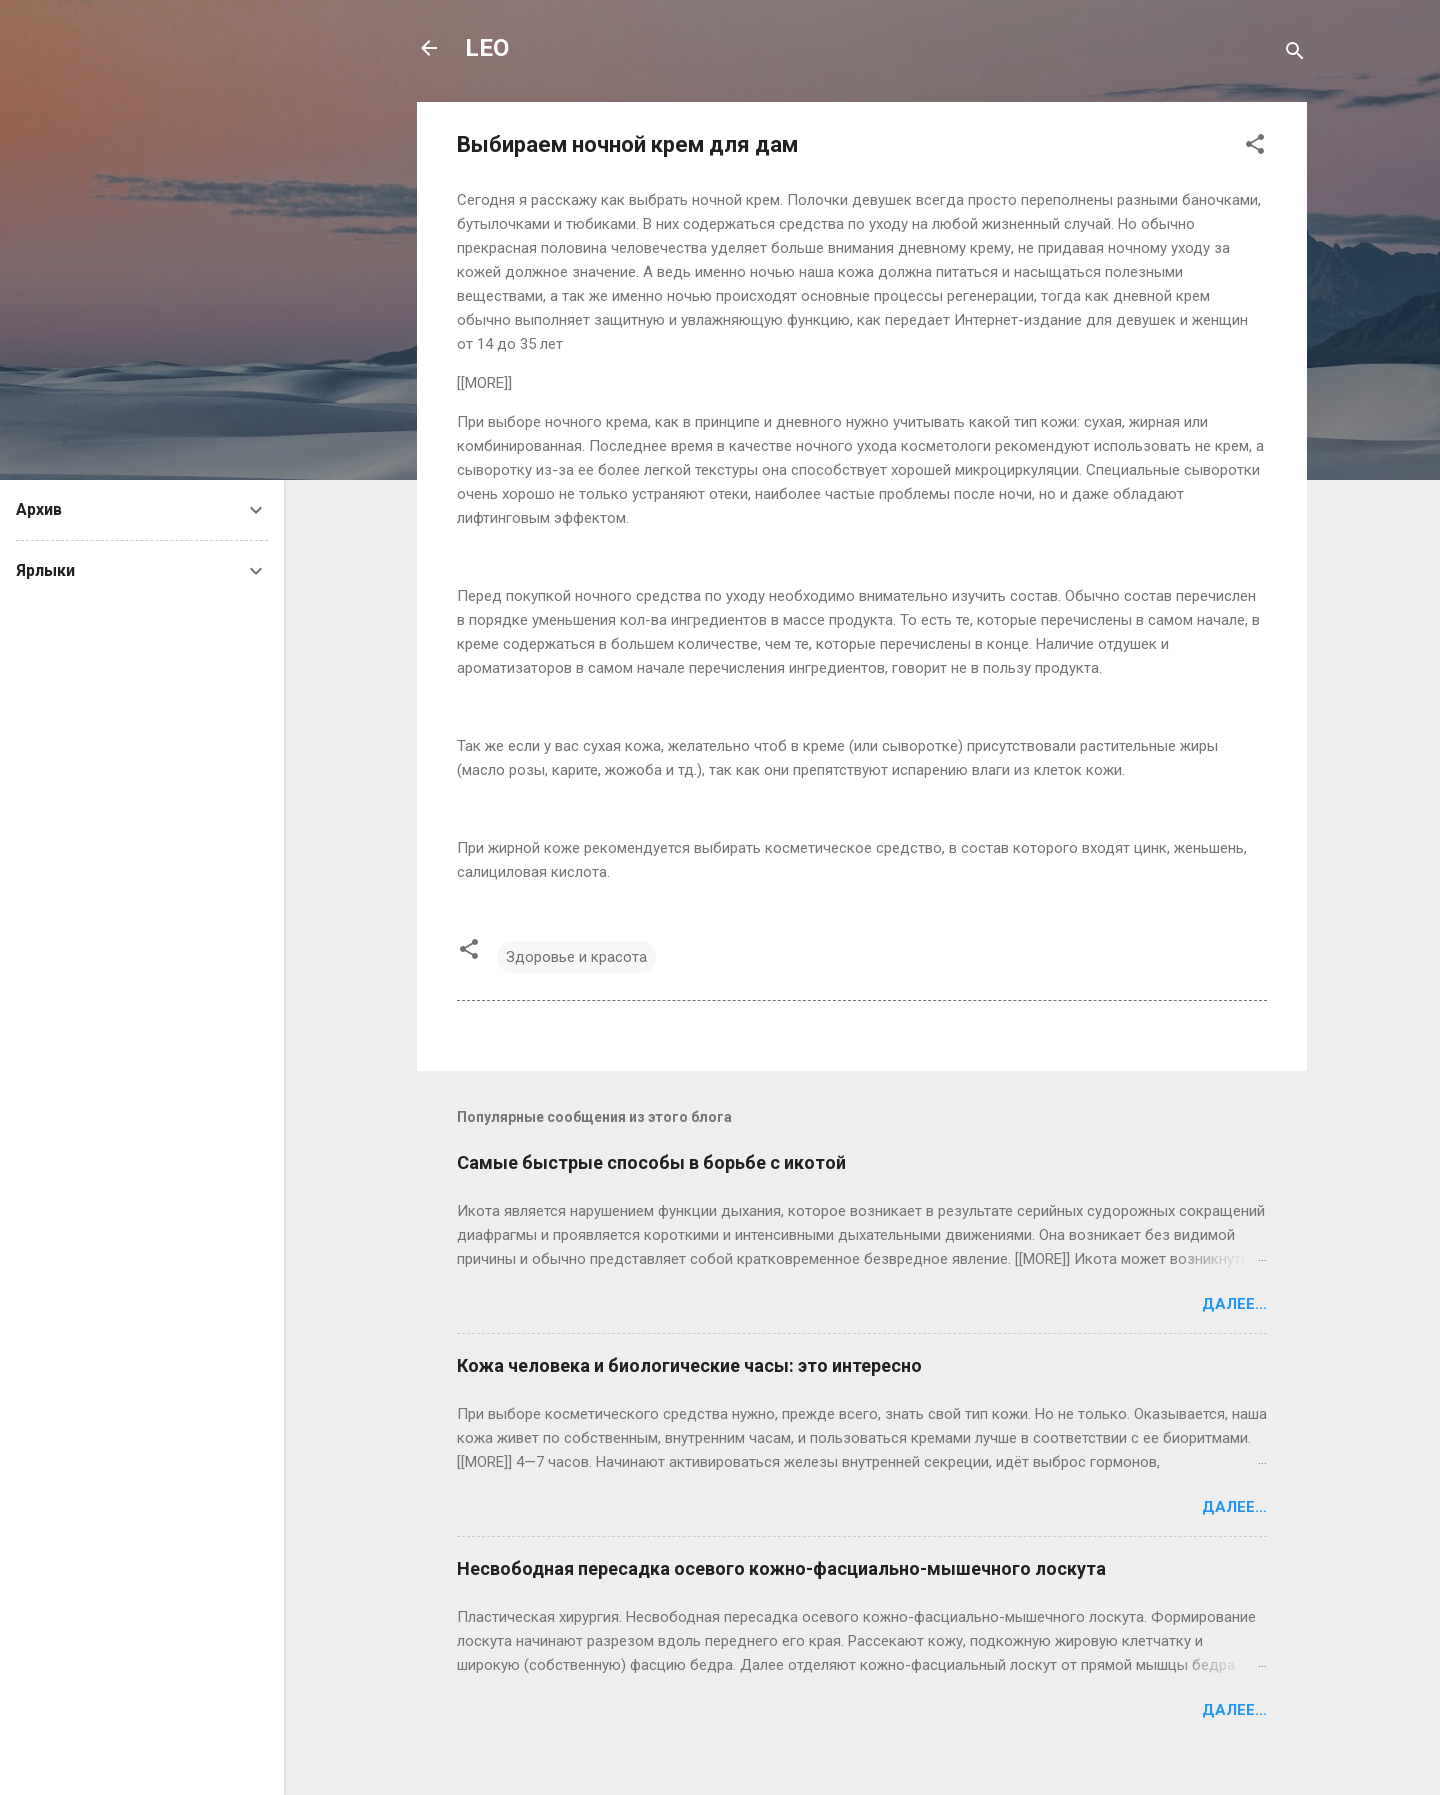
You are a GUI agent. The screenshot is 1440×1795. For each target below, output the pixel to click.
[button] (1255, 147)
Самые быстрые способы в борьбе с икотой (651, 1162)
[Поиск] (1295, 54)
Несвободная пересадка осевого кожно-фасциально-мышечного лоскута (781, 1568)
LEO (487, 48)
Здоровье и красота (576, 957)
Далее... (1234, 1304)
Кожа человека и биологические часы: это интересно (689, 1365)
